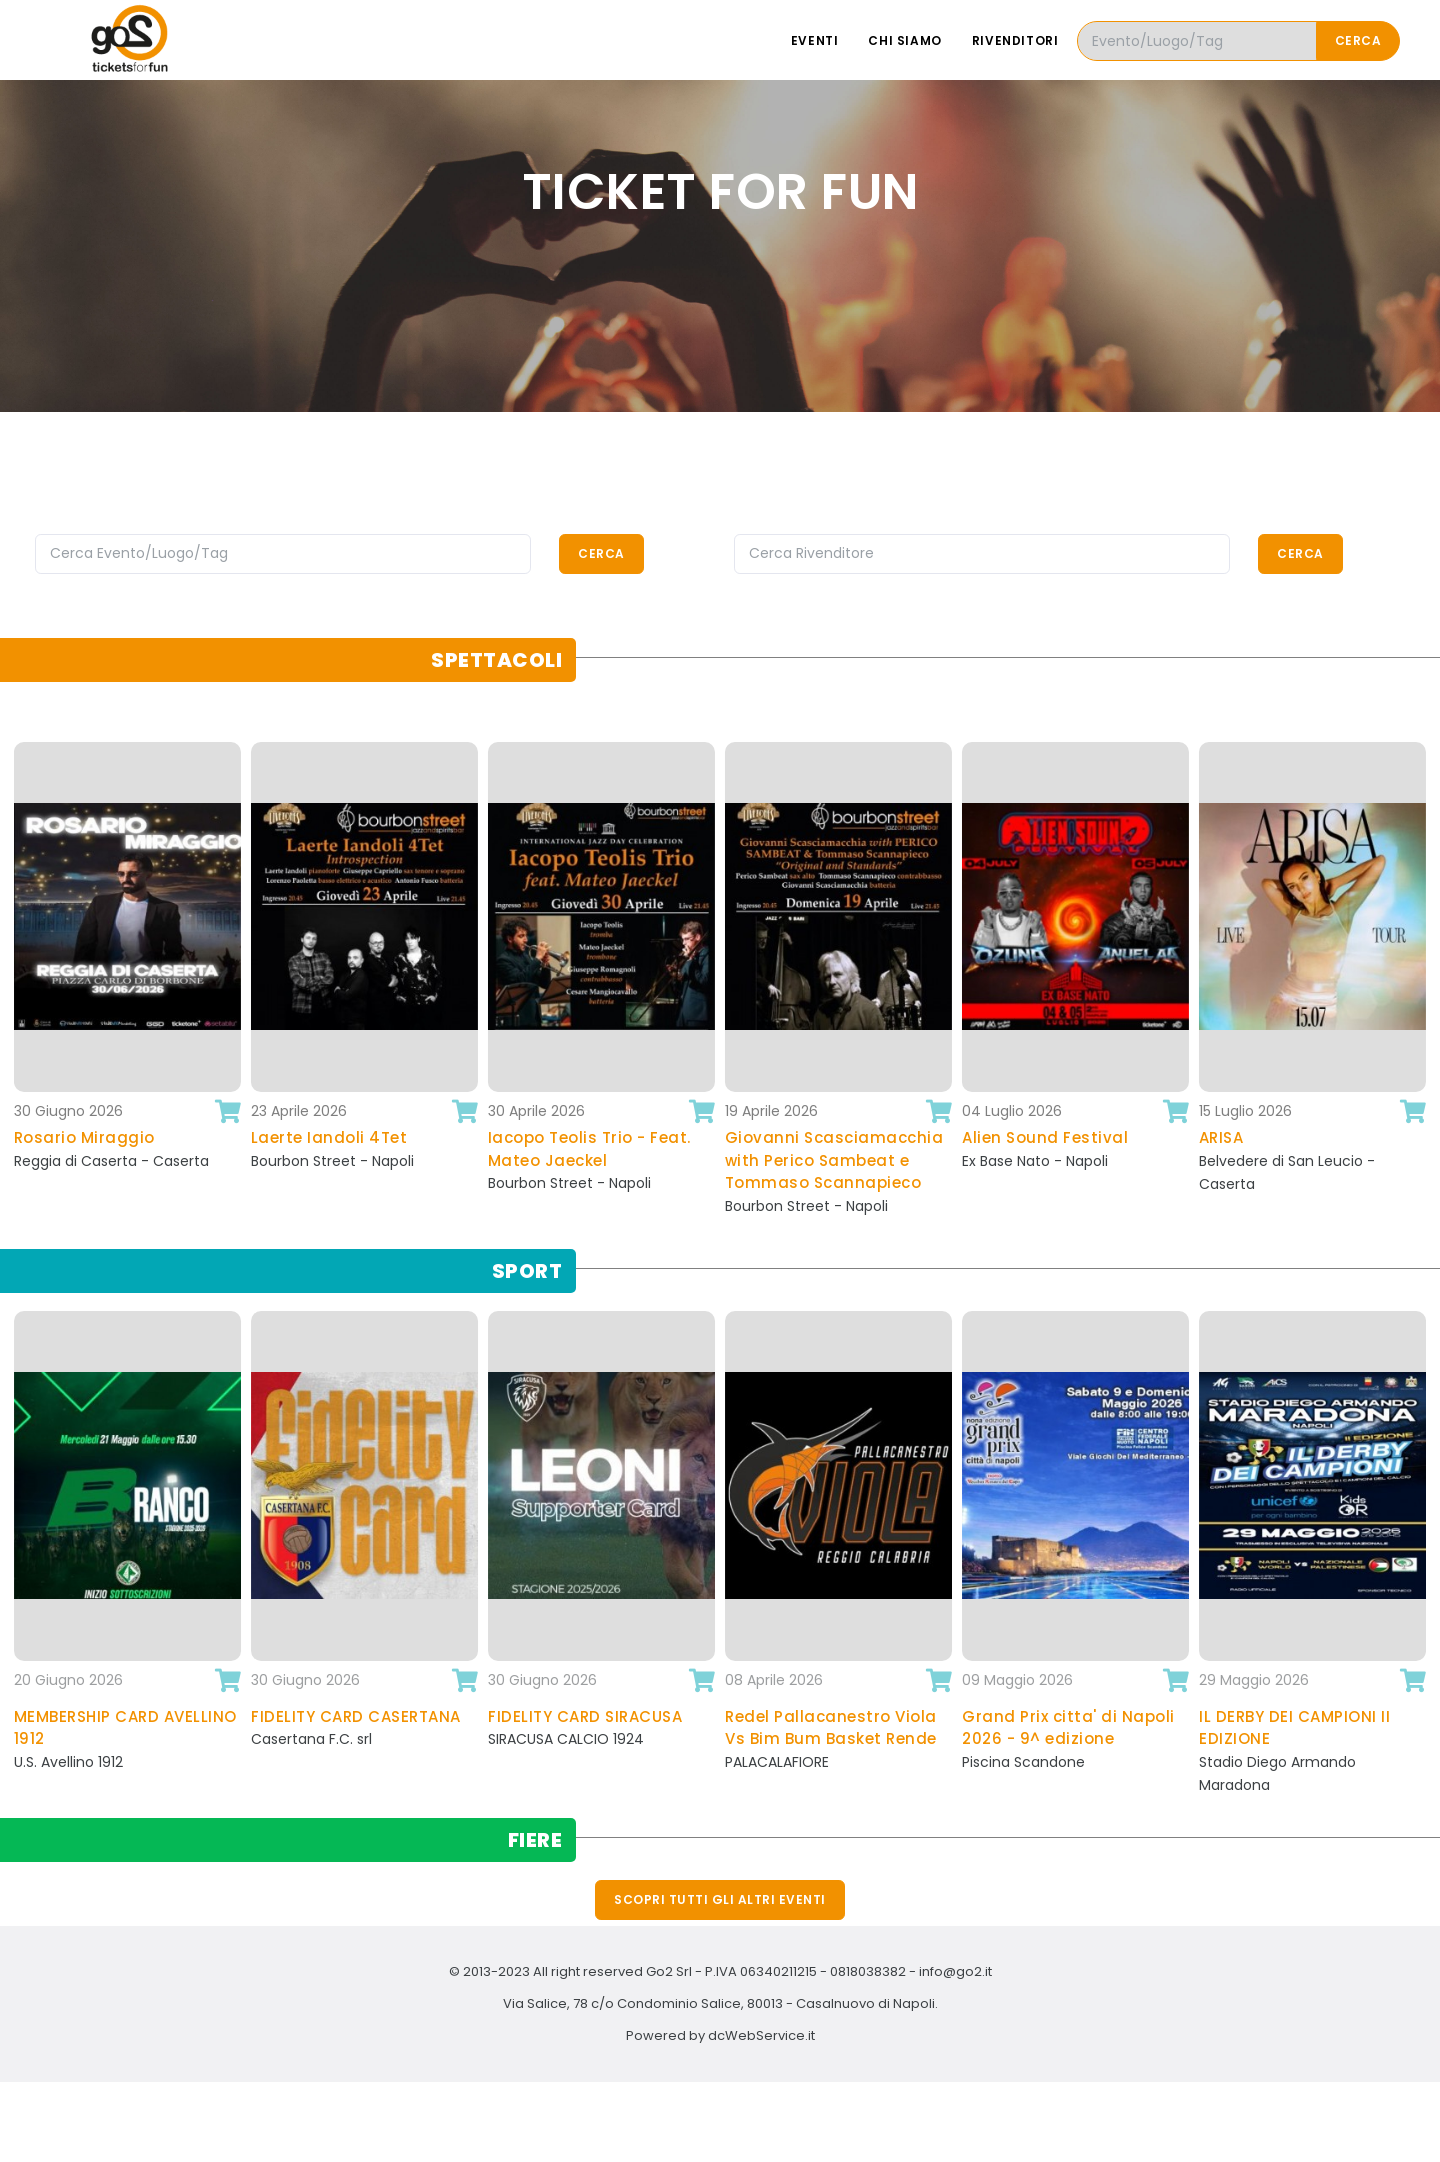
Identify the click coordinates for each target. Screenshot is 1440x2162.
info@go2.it (955, 1971)
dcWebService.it (761, 2035)
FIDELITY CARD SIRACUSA (585, 1716)
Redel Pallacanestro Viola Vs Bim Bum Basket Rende (831, 1728)
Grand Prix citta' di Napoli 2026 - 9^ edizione (1068, 1728)
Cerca (1358, 40)
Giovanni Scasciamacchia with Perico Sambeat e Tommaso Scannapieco (834, 1160)
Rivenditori (1015, 40)
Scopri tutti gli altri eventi (720, 1899)
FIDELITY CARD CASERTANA (356, 1716)
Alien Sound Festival (1045, 1137)
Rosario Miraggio (84, 1137)
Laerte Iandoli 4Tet (329, 1137)
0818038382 (868, 1971)
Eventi (815, 40)
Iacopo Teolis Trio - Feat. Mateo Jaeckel (589, 1149)
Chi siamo (904, 40)
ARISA (1221, 1137)
